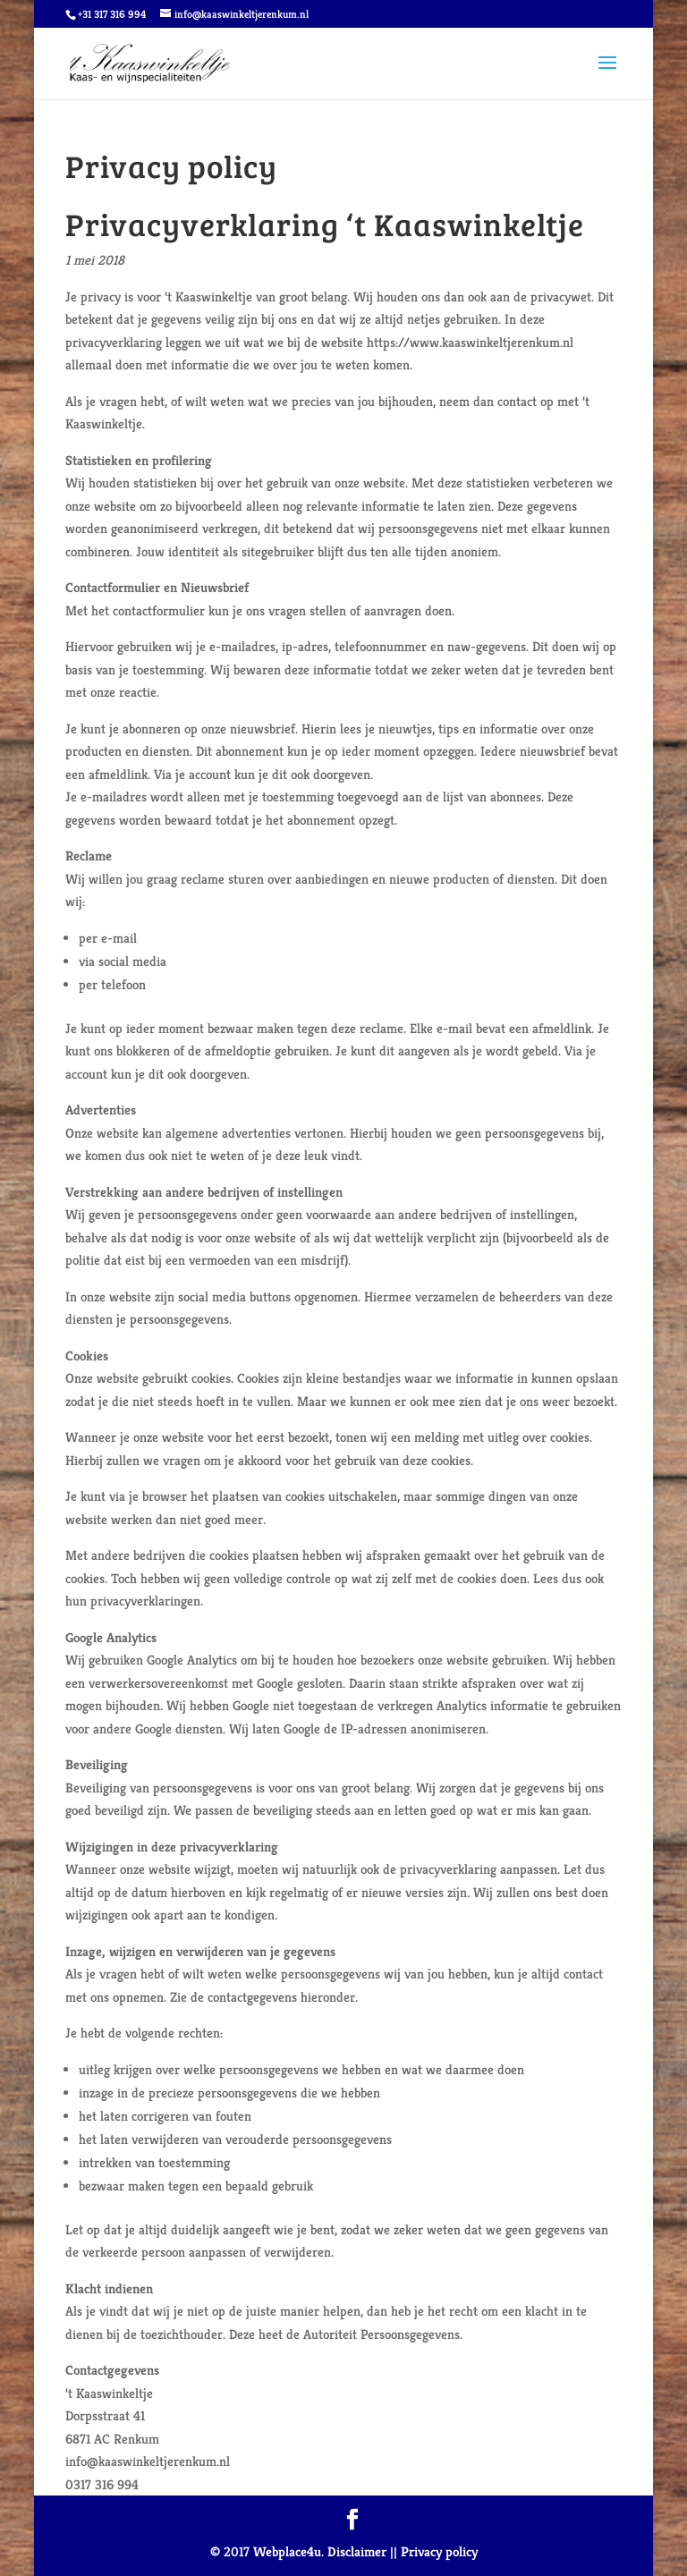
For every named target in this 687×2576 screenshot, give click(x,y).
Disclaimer (356, 2551)
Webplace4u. (288, 2551)
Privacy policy (439, 2551)
